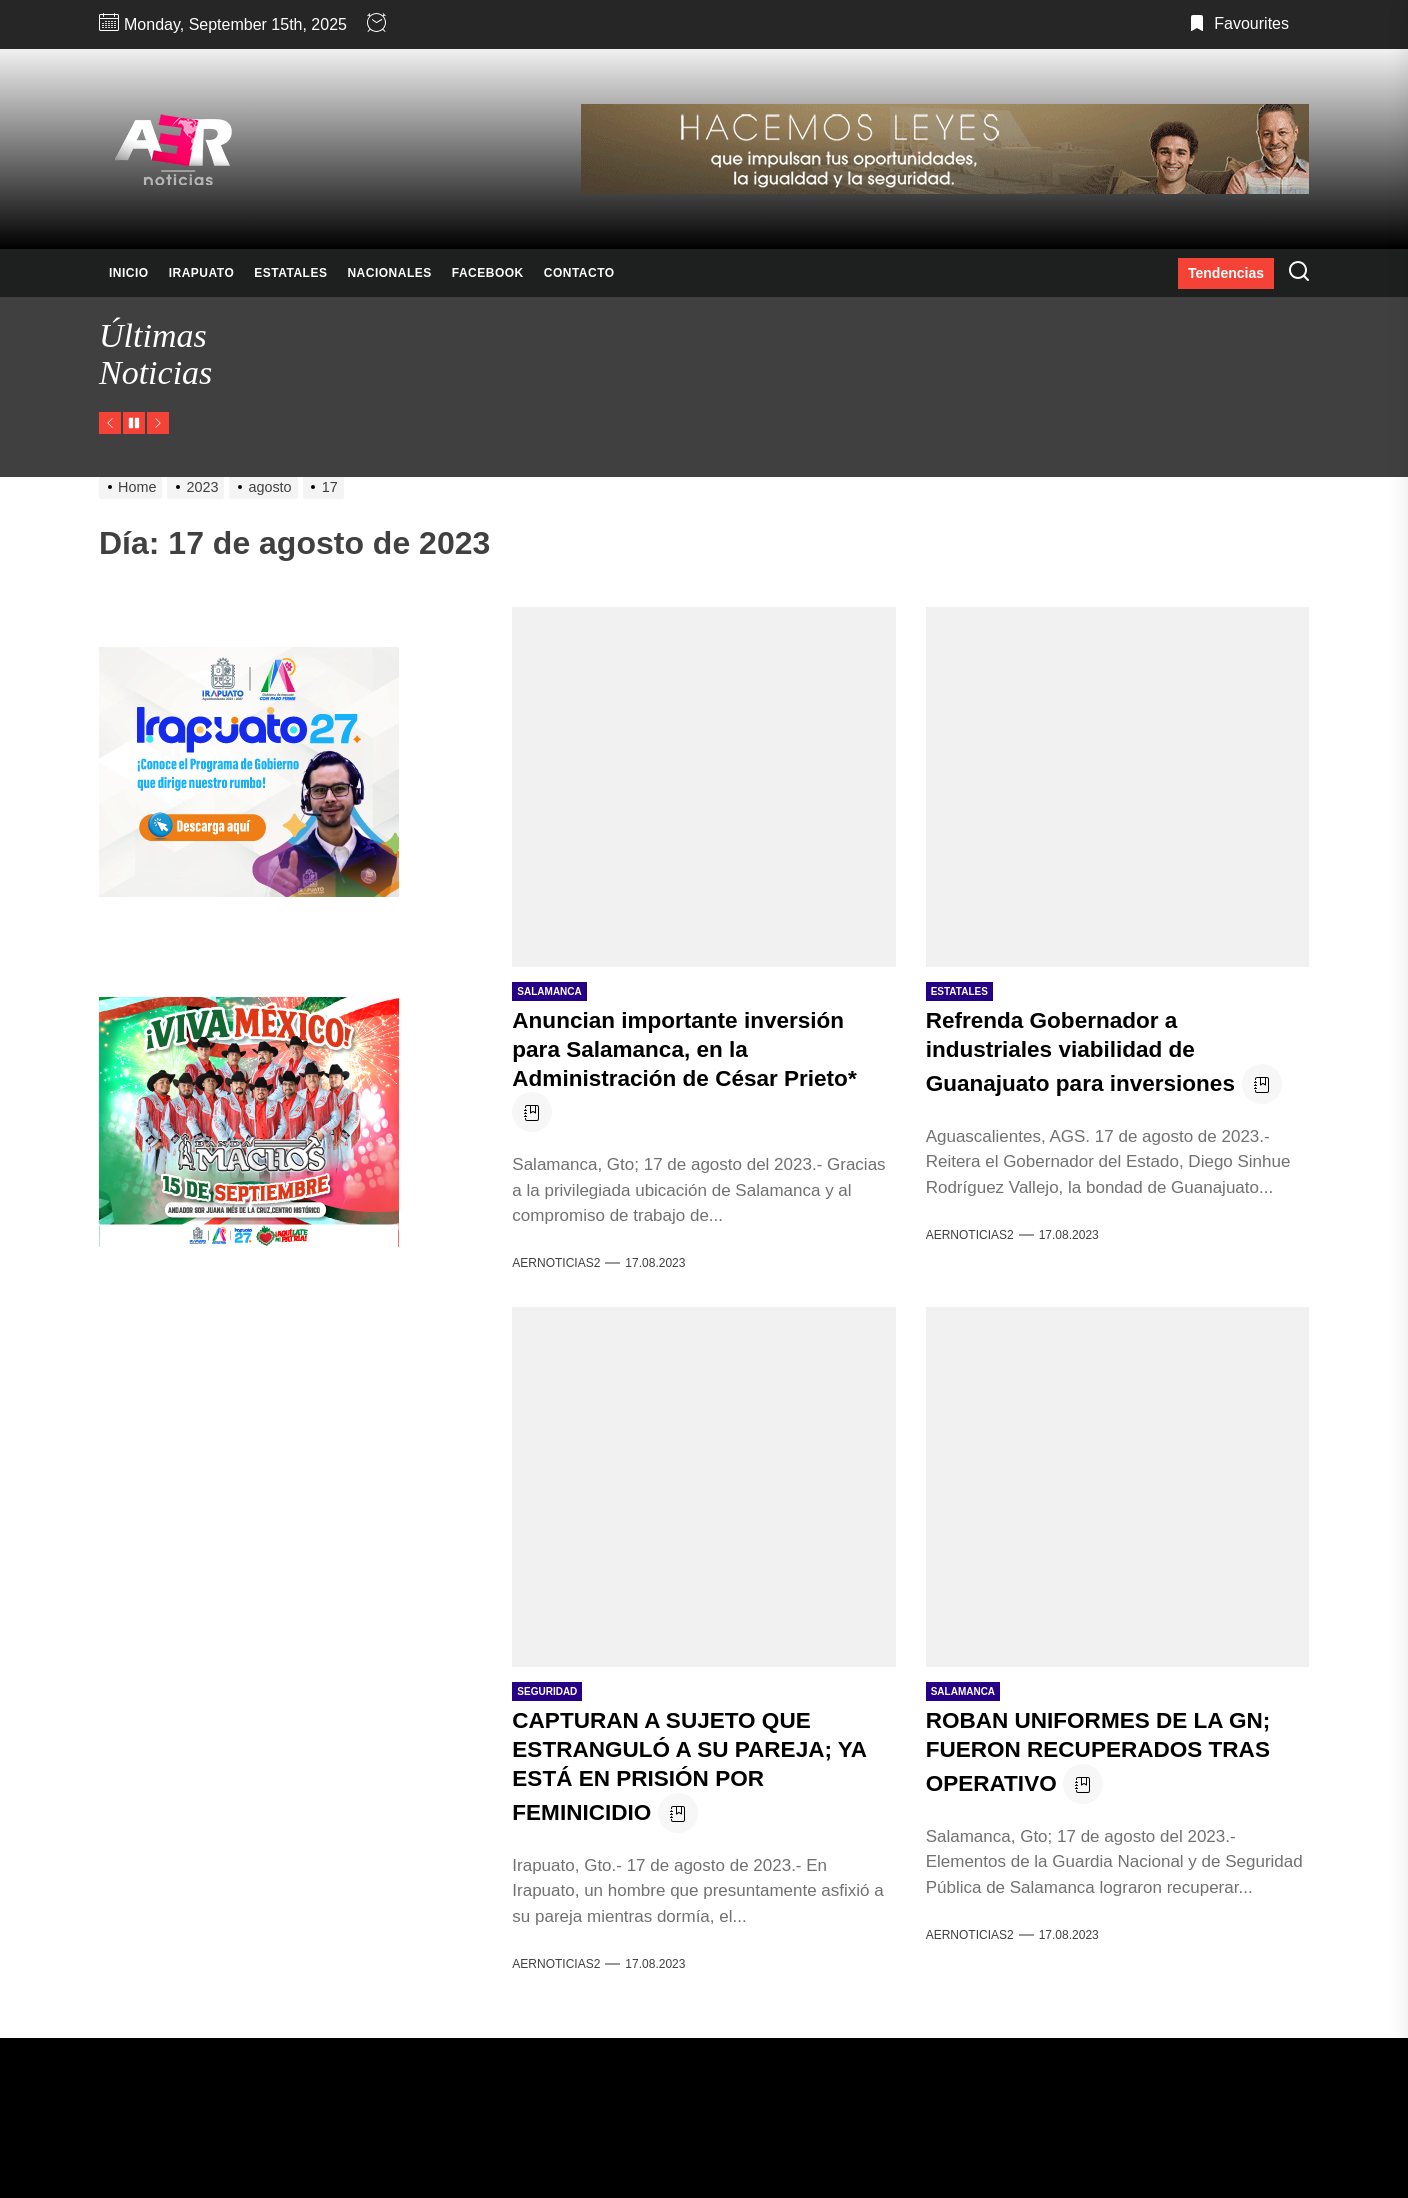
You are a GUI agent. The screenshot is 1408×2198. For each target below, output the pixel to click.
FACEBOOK (488, 273)
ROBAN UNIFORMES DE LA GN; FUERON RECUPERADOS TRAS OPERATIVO (1109, 1751)
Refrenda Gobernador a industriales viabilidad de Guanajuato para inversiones (1090, 1051)
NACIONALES (389, 273)
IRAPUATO (202, 273)
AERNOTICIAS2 (556, 1263)
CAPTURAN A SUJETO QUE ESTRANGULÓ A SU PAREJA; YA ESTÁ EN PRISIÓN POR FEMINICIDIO (701, 1765)
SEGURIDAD (547, 1691)
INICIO (129, 273)
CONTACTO (579, 273)
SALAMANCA (549, 991)
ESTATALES (290, 273)
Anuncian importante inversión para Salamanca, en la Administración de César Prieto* (695, 1048)
